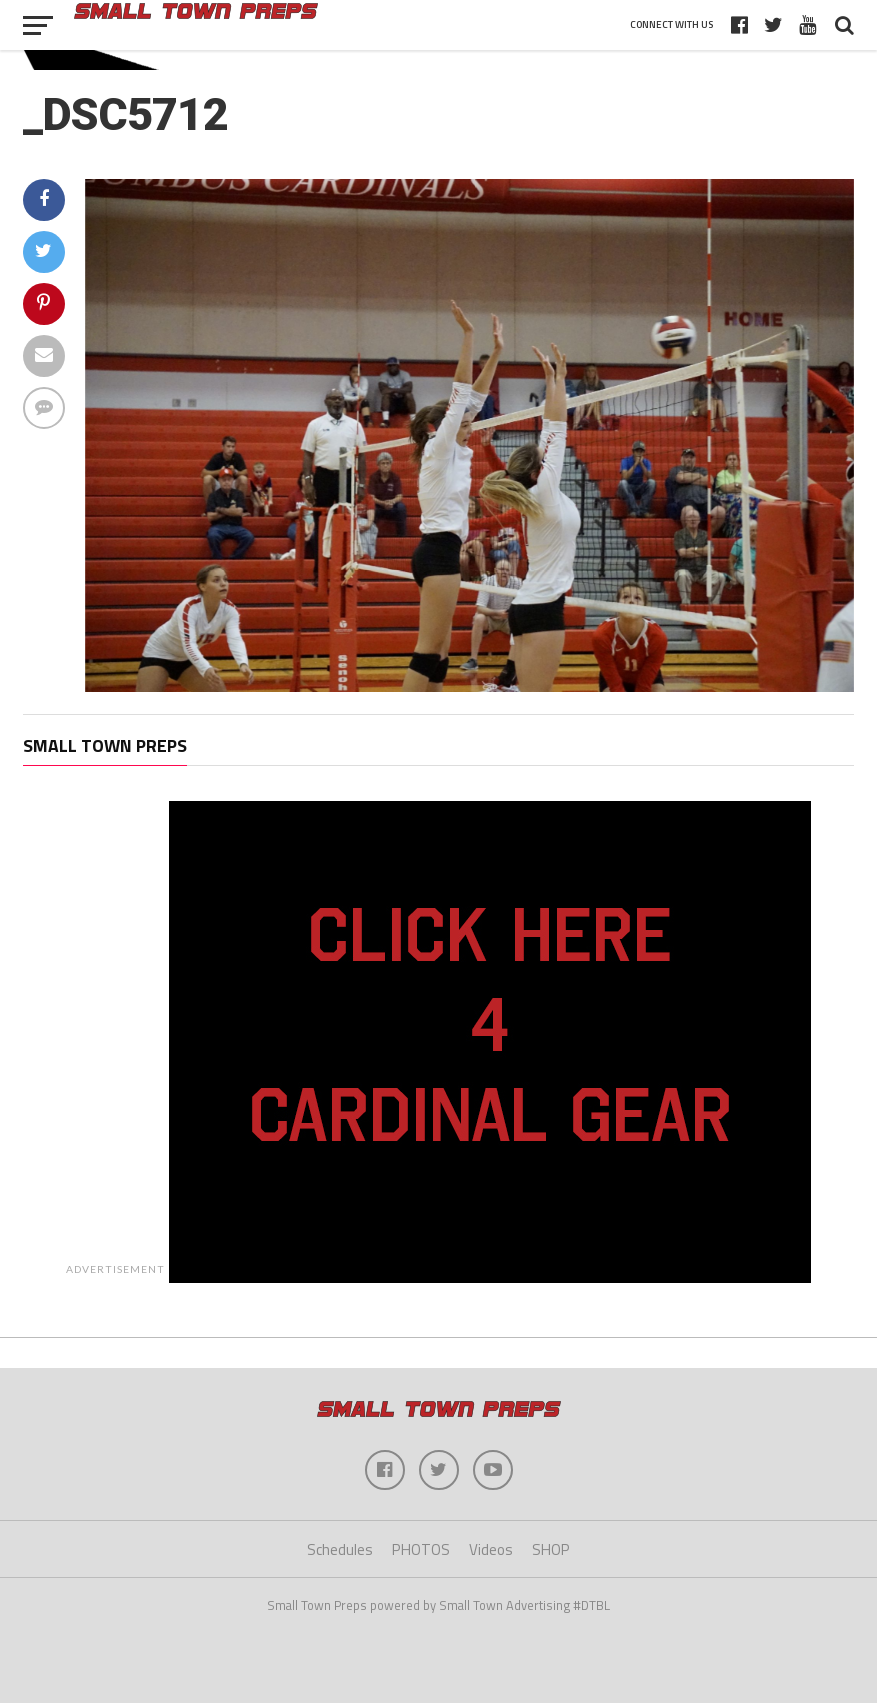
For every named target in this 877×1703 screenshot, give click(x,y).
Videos (491, 1549)
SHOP (551, 1549)
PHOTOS (421, 1549)
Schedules (340, 1549)
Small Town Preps (105, 745)
